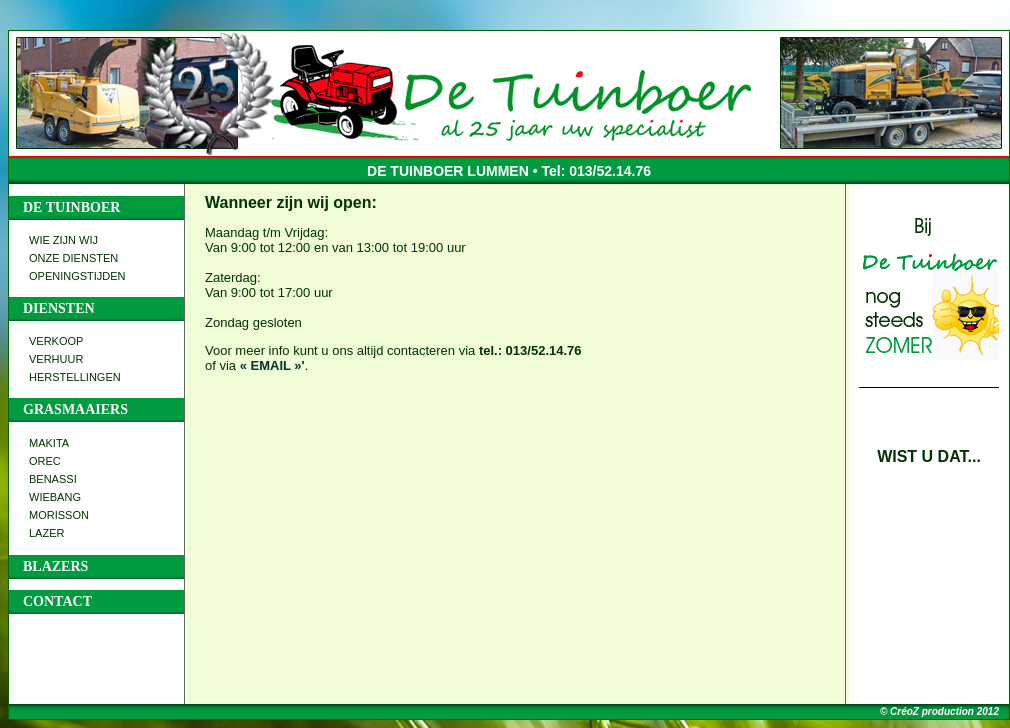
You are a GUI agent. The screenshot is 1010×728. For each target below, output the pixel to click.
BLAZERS (55, 566)
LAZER (46, 533)
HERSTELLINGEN (75, 377)
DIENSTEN (59, 308)
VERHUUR (56, 359)
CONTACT (57, 601)
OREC (45, 461)
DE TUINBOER (71, 207)
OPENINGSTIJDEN (77, 276)
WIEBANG (55, 497)
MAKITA (49, 443)
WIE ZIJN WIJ (63, 240)
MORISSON (59, 515)
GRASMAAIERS (75, 409)
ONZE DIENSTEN (73, 258)
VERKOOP (56, 341)
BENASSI (53, 479)
